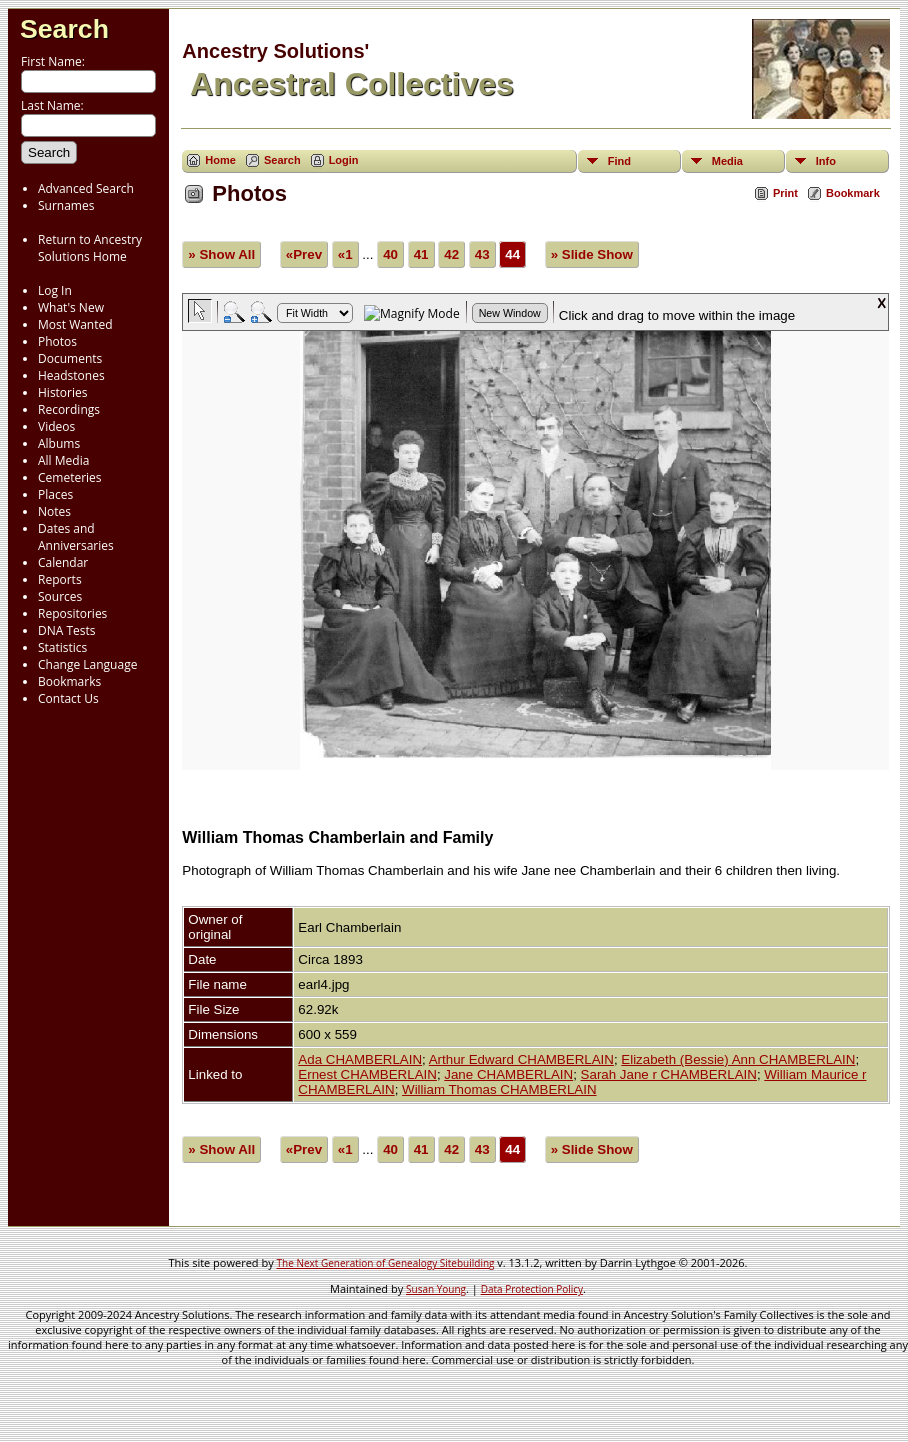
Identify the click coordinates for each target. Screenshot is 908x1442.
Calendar (63, 562)
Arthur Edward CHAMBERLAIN (521, 1059)
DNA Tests (67, 630)
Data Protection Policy (532, 1289)
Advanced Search (86, 188)
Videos (56, 426)
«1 (345, 254)
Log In (55, 290)
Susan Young (436, 1289)
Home (220, 160)
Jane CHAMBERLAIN (508, 1074)
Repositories (72, 613)
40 (390, 254)
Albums (59, 443)
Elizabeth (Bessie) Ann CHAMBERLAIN (738, 1059)
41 (421, 254)
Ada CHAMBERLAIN (360, 1059)
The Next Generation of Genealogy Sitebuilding (386, 1263)
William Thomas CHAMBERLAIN (499, 1089)
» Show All (221, 254)
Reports (60, 579)
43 (482, 254)
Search (64, 29)
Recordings (69, 409)
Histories (62, 392)
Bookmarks (69, 681)
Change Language (87, 664)
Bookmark (853, 193)
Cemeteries (70, 477)
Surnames (66, 205)
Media (727, 161)
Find (619, 161)
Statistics (62, 647)
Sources (60, 596)
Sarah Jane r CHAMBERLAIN (669, 1074)
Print (785, 193)
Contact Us (68, 698)
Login (344, 160)
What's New (71, 307)
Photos (57, 341)
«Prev (304, 254)
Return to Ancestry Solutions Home (90, 248)
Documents (70, 358)
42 (451, 254)
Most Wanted (75, 324)
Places (55, 494)
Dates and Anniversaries (76, 537)
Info (826, 161)
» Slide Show (592, 254)
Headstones (71, 375)
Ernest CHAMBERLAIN (367, 1074)
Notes (54, 511)
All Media (63, 460)
